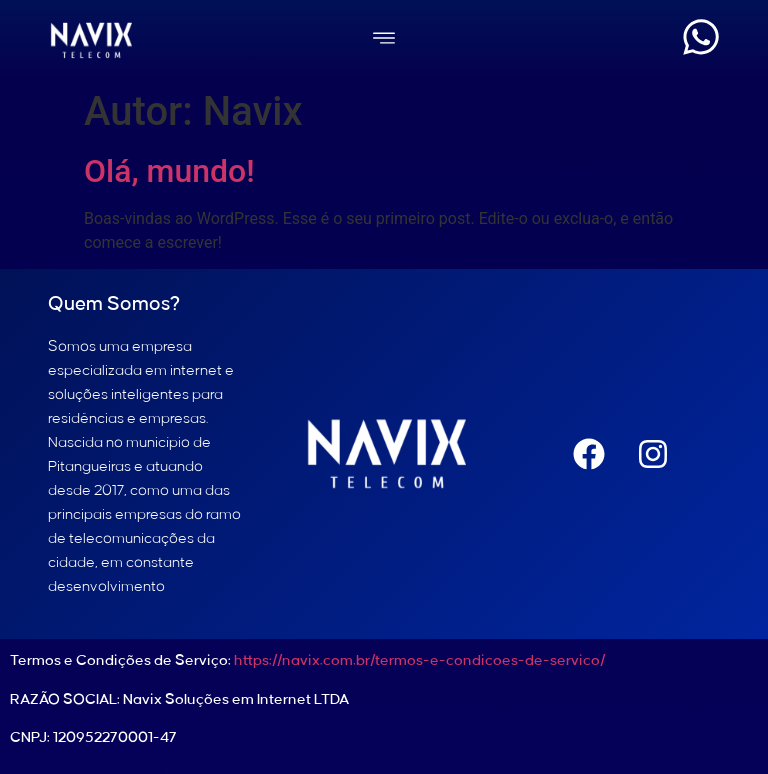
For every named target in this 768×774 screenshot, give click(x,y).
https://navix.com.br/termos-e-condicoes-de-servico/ (419, 661)
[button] (383, 40)
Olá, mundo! (169, 171)
